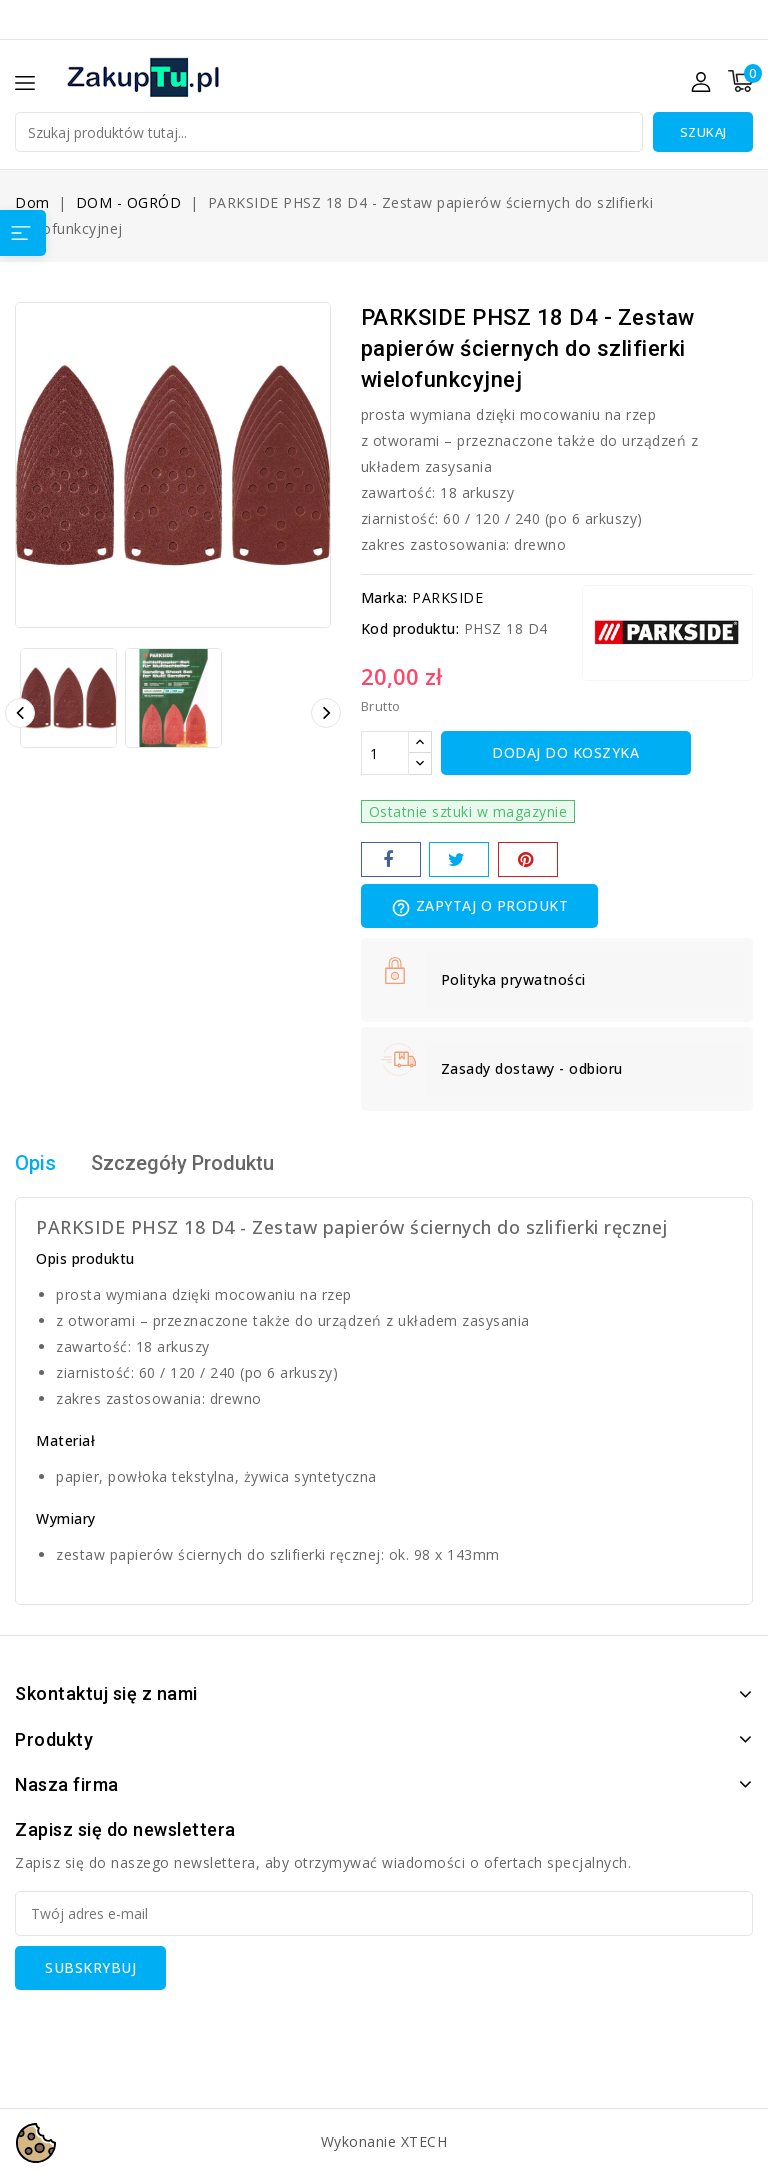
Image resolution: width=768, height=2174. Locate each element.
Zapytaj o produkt (480, 907)
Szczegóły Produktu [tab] (182, 1164)
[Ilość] (385, 753)
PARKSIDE (447, 597)
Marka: (384, 597)
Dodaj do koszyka (565, 752)
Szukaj (703, 132)
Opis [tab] (35, 1164)
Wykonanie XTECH (384, 2141)
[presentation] (167, 2029)
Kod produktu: (410, 628)
